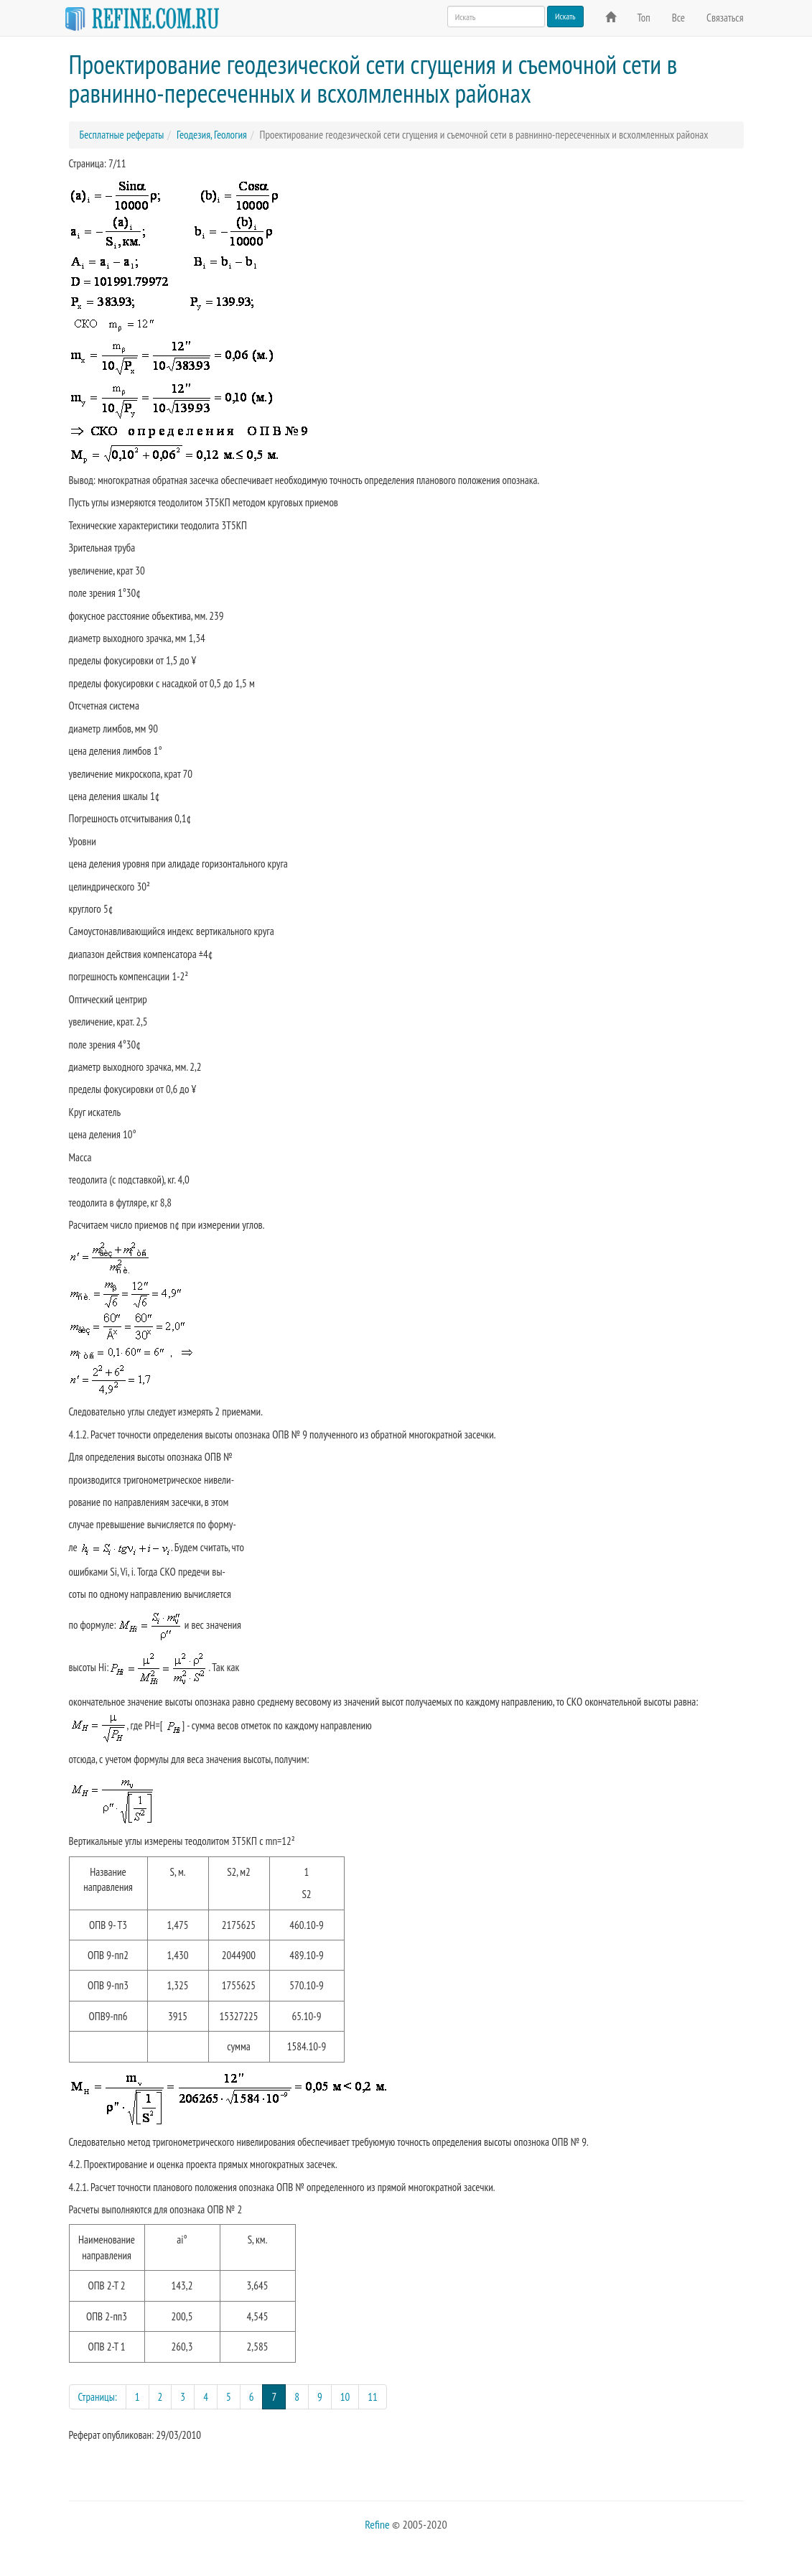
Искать (565, 16)
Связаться (724, 17)
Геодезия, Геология (212, 134)
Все (678, 17)
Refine (377, 2524)
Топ (644, 17)
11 (373, 2397)
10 (345, 2397)
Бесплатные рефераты (122, 134)
